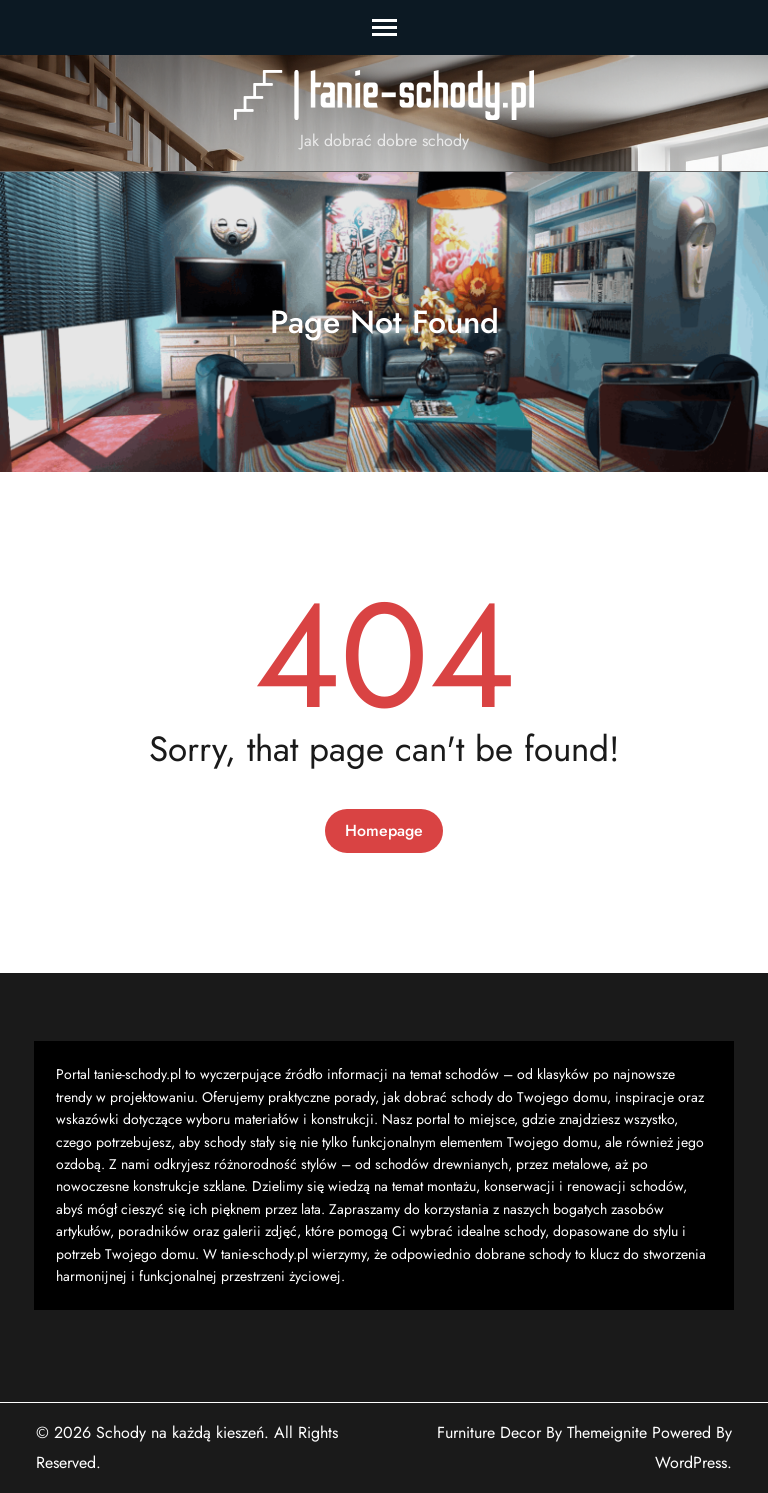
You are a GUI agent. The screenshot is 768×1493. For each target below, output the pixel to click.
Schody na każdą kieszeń (180, 1432)
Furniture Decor (489, 1432)
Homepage (384, 830)
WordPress (691, 1462)
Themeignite (607, 1432)
